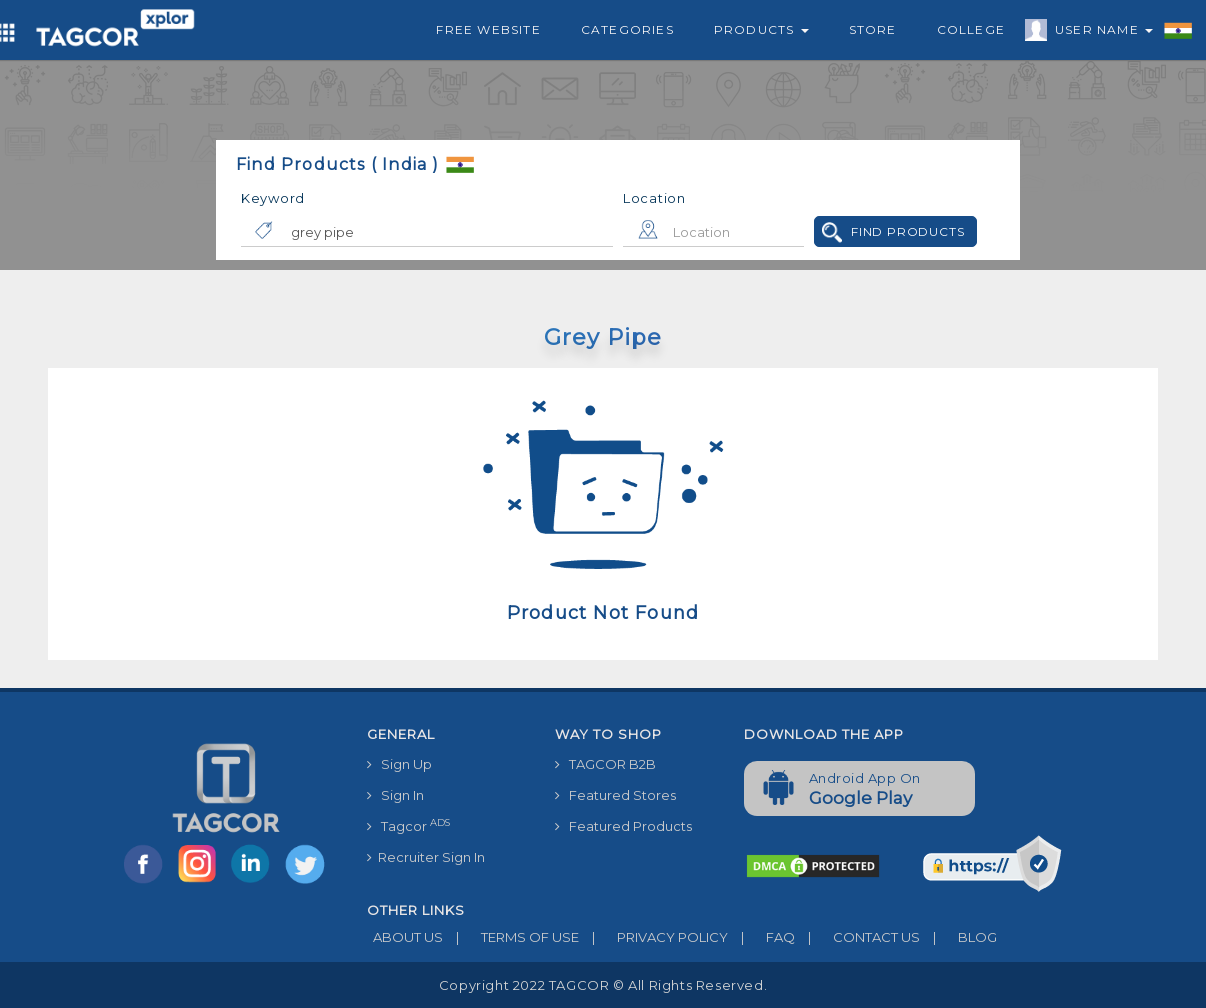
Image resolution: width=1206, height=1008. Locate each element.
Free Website (488, 29)
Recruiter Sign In (426, 857)
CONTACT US (857, 937)
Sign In (395, 795)
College (971, 29)
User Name (1099, 33)
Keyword (273, 198)
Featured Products (623, 826)
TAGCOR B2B (605, 764)
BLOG (958, 937)
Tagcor (408, 825)
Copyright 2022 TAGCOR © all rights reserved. (603, 985)
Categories (627, 29)
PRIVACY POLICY (653, 937)
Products (761, 29)
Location (654, 198)
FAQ (761, 937)
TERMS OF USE (511, 937)
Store (873, 29)
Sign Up (399, 764)
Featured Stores (615, 795)
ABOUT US (405, 937)
